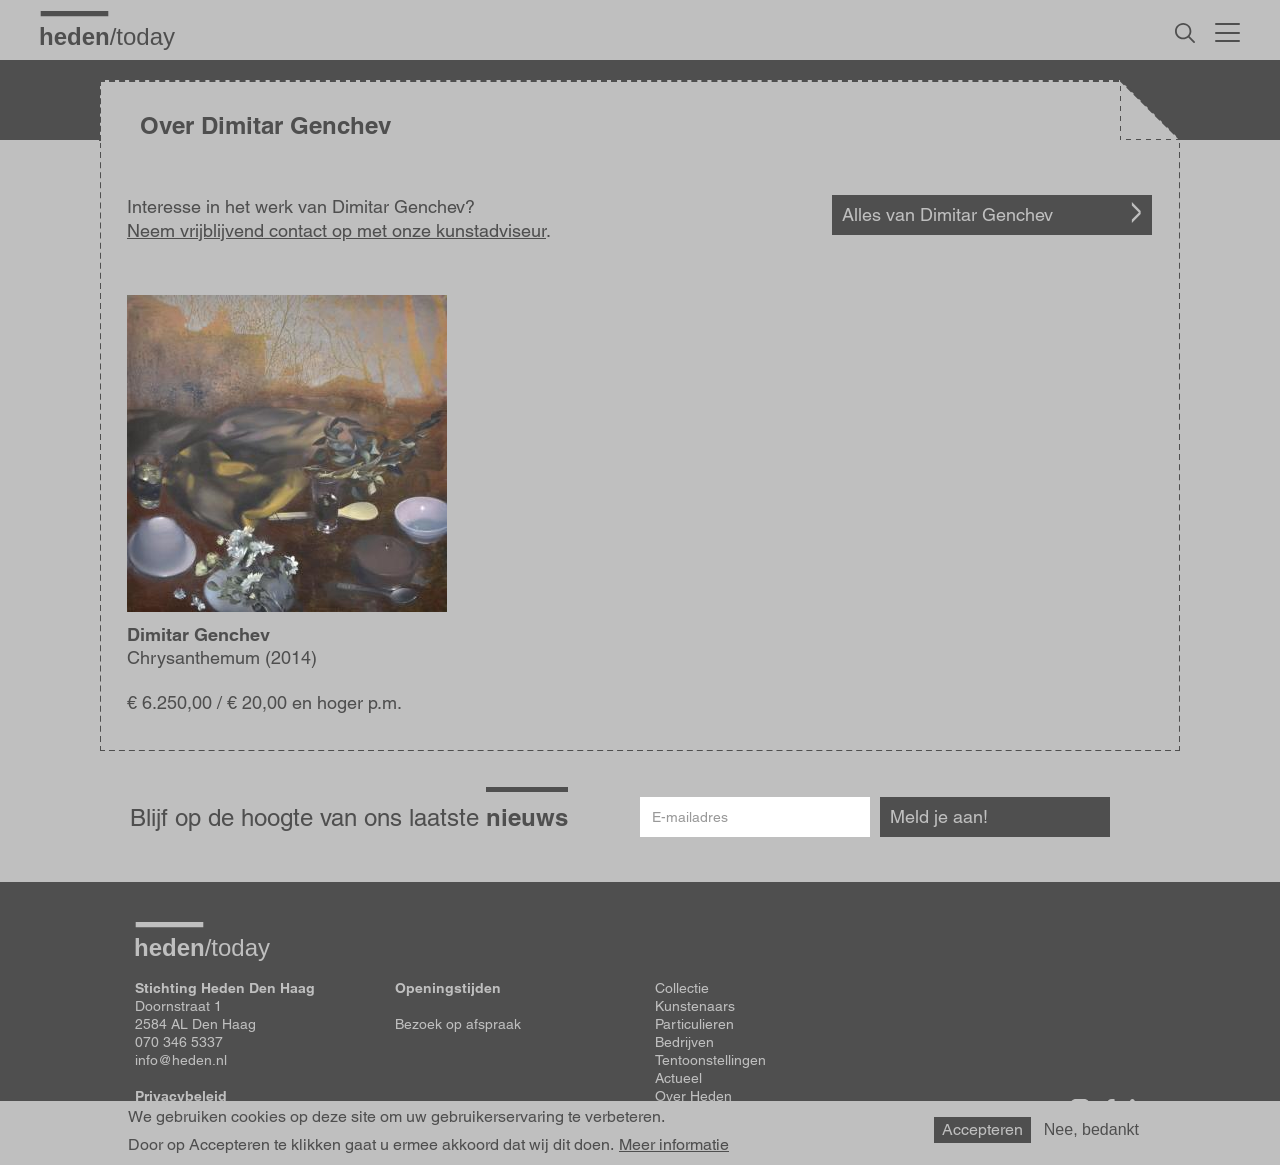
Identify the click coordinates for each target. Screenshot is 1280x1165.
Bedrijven (684, 1042)
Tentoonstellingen (710, 1060)
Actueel (678, 1078)
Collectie (682, 988)
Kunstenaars (695, 1006)
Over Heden (693, 1096)
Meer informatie (674, 1150)
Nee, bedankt (1091, 1134)
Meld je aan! (939, 816)
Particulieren (694, 1024)
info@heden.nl (181, 1060)
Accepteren (982, 1134)
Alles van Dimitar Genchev (947, 214)
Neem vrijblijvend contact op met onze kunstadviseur (336, 230)
